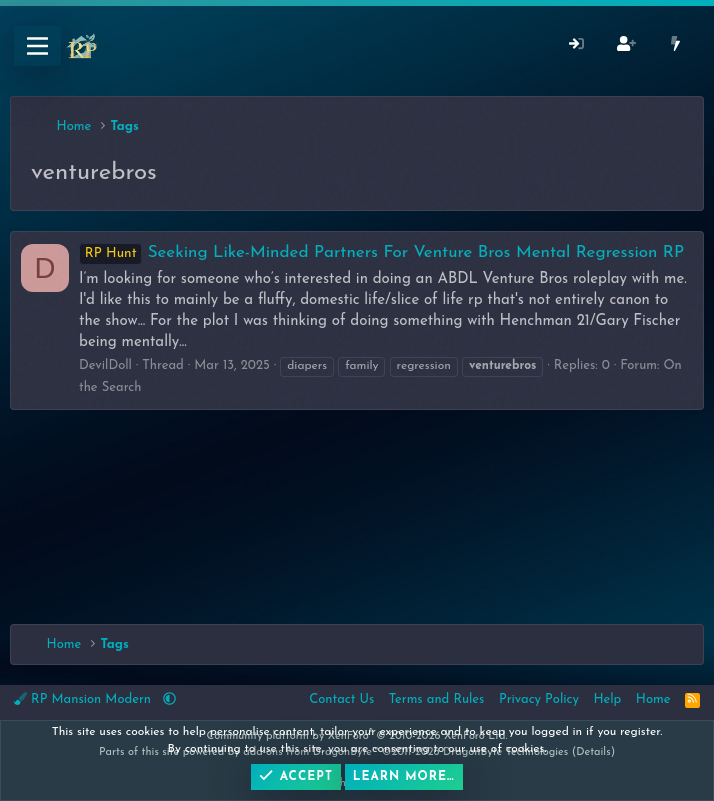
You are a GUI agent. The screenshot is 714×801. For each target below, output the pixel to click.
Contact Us (341, 699)
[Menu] (37, 46)
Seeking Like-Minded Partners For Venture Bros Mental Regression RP (381, 252)
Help (607, 699)
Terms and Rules (437, 699)
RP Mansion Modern (84, 699)
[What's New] (675, 46)
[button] (169, 699)
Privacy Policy (539, 699)
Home (653, 699)
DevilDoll (105, 365)
